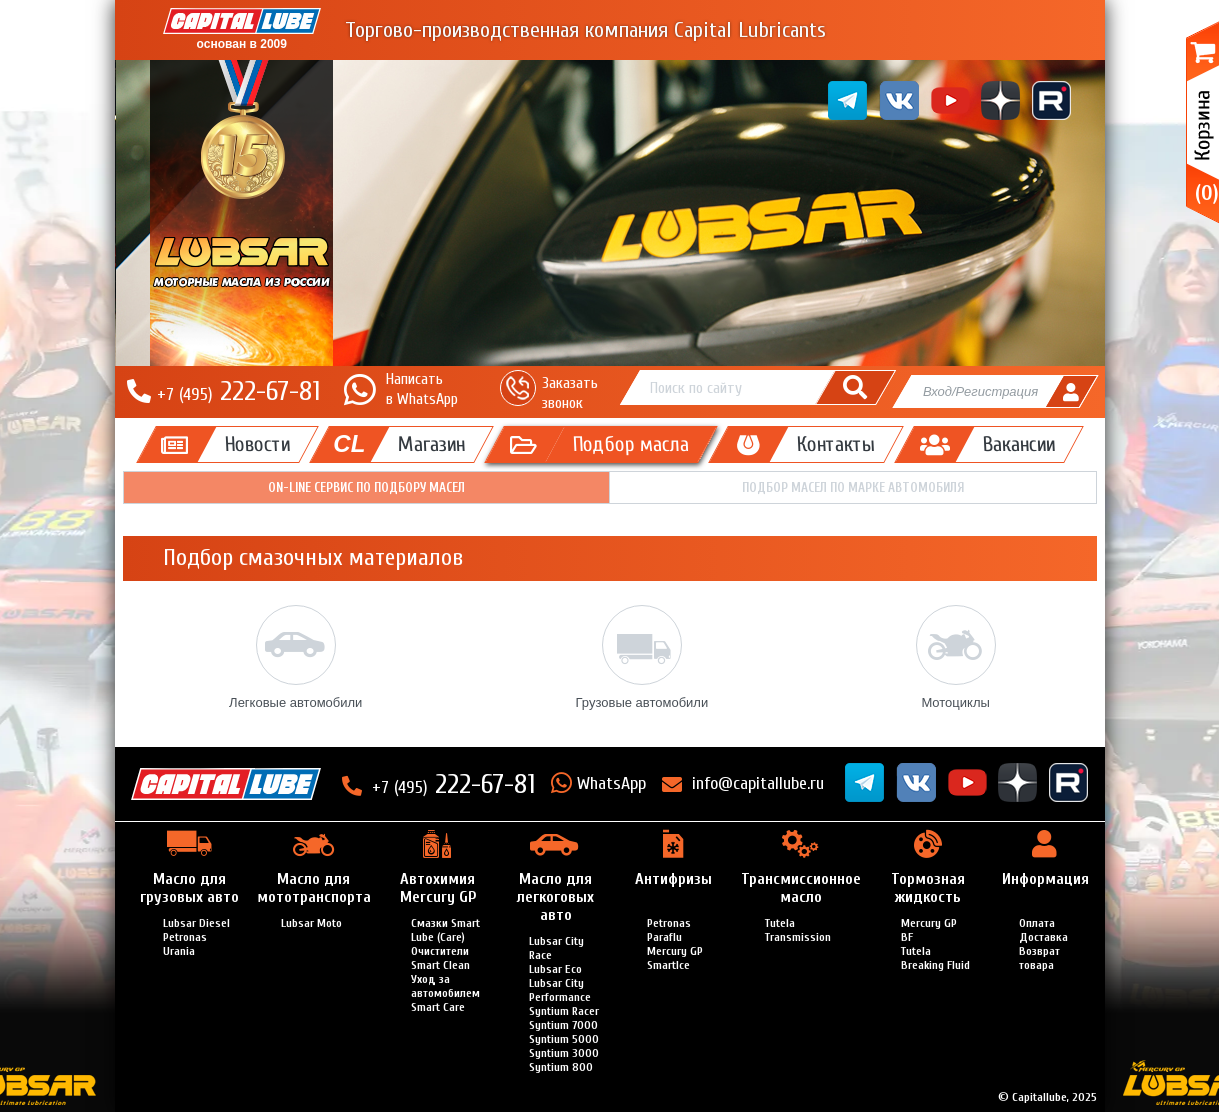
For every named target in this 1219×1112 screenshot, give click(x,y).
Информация (1045, 879)
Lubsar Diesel (196, 923)
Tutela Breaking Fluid (935, 958)
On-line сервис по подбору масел (366, 487)
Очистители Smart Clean (440, 958)
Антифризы (673, 879)
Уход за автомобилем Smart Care (445, 993)
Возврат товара (1039, 958)
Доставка (1043, 937)
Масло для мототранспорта (314, 888)
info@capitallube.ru (758, 783)
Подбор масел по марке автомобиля (853, 487)
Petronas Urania (185, 944)
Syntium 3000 (564, 1053)
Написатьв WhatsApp (422, 388)
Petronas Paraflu (669, 930)
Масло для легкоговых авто (555, 897)
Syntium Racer (564, 1011)
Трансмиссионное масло (801, 888)
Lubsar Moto (311, 923)
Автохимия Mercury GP (438, 888)
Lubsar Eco (555, 969)
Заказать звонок (570, 392)
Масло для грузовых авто (189, 888)
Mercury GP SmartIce (675, 958)
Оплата (1037, 923)
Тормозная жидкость (928, 888)
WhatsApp (611, 783)
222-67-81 (238, 391)
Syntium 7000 (563, 1025)
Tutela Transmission (798, 930)
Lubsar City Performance (560, 990)
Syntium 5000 (564, 1039)
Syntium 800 (561, 1067)
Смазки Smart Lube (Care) (445, 930)
